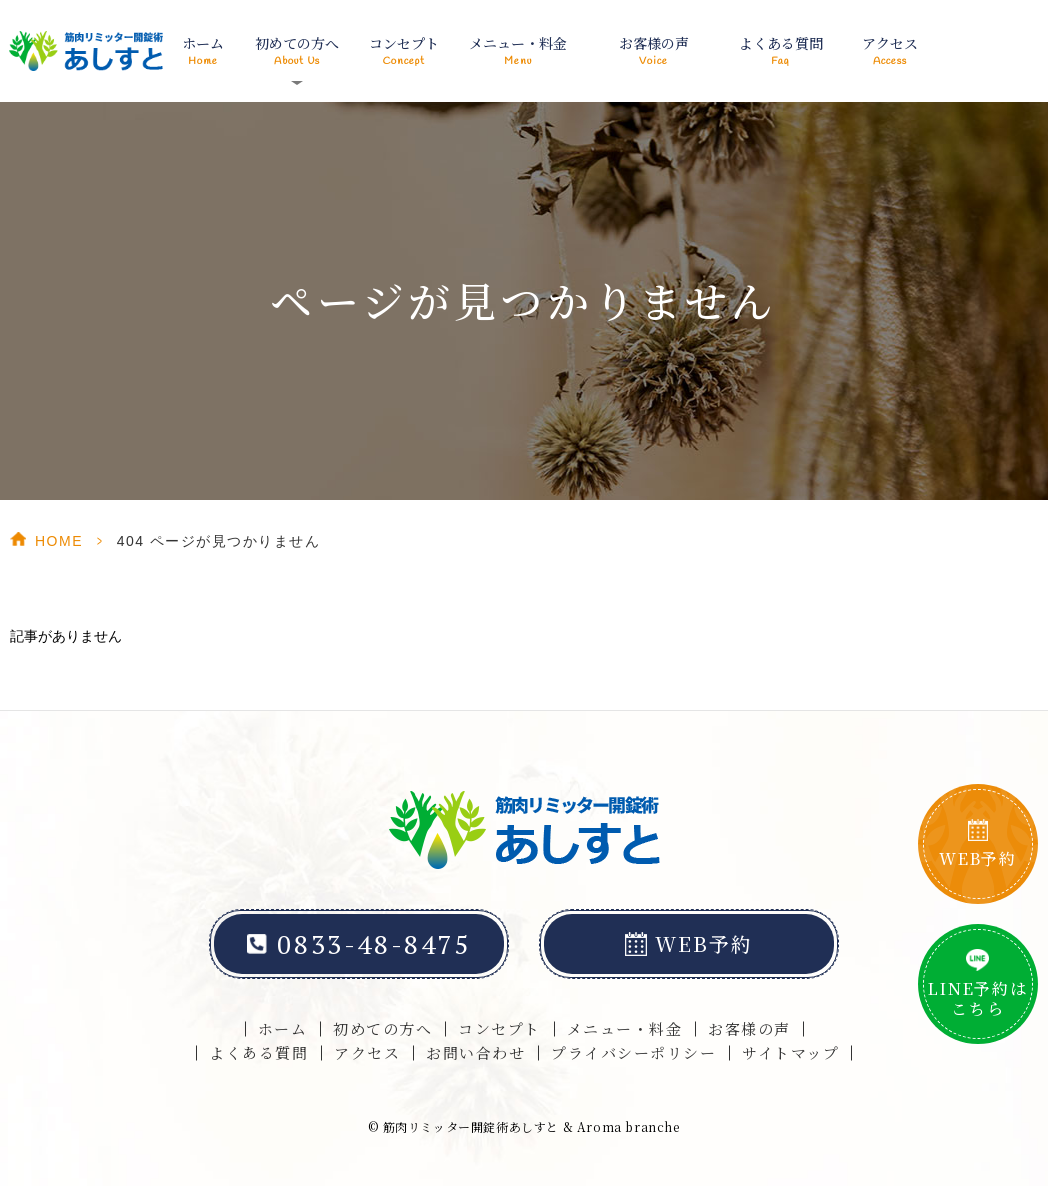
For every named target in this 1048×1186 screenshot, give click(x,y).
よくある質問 (780, 50)
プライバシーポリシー (633, 1052)
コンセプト (404, 50)
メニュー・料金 (518, 50)
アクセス (889, 50)
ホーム (204, 50)
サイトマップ (790, 1052)
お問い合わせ (475, 1052)
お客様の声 (654, 50)
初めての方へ (382, 1028)
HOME (59, 541)
